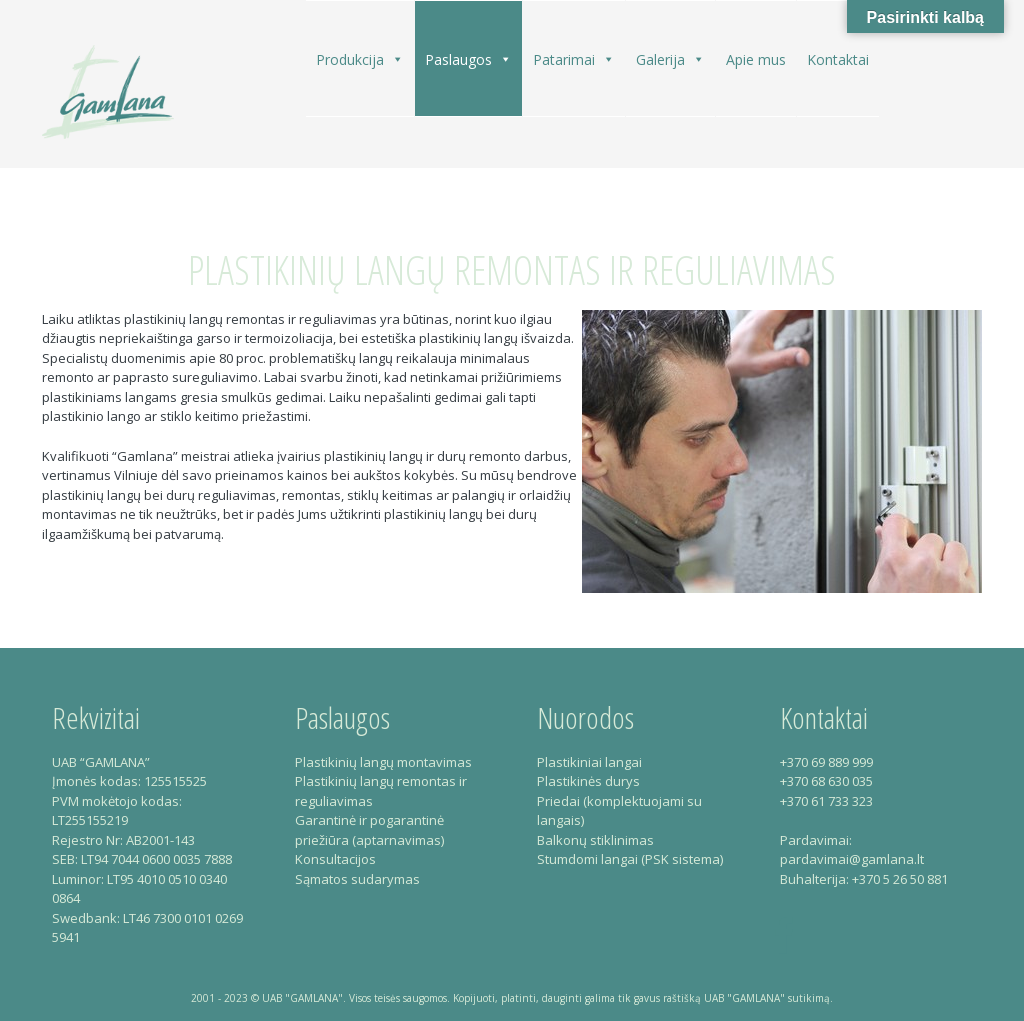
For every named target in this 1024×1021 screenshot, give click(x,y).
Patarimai (574, 59)
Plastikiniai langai (589, 762)
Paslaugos (468, 59)
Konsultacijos (335, 859)
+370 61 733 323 (826, 801)
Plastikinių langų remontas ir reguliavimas (512, 269)
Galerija (670, 59)
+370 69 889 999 (826, 762)
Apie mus (756, 59)
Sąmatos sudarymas (357, 879)
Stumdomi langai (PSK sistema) (630, 859)
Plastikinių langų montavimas (383, 762)
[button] (397, 59)
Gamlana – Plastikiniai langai (108, 91)
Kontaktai (838, 59)
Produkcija (360, 59)
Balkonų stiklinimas (595, 840)
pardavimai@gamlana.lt (852, 859)
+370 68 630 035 (826, 781)
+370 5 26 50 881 (900, 879)
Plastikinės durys (588, 781)
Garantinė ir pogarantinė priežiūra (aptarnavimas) (369, 830)
